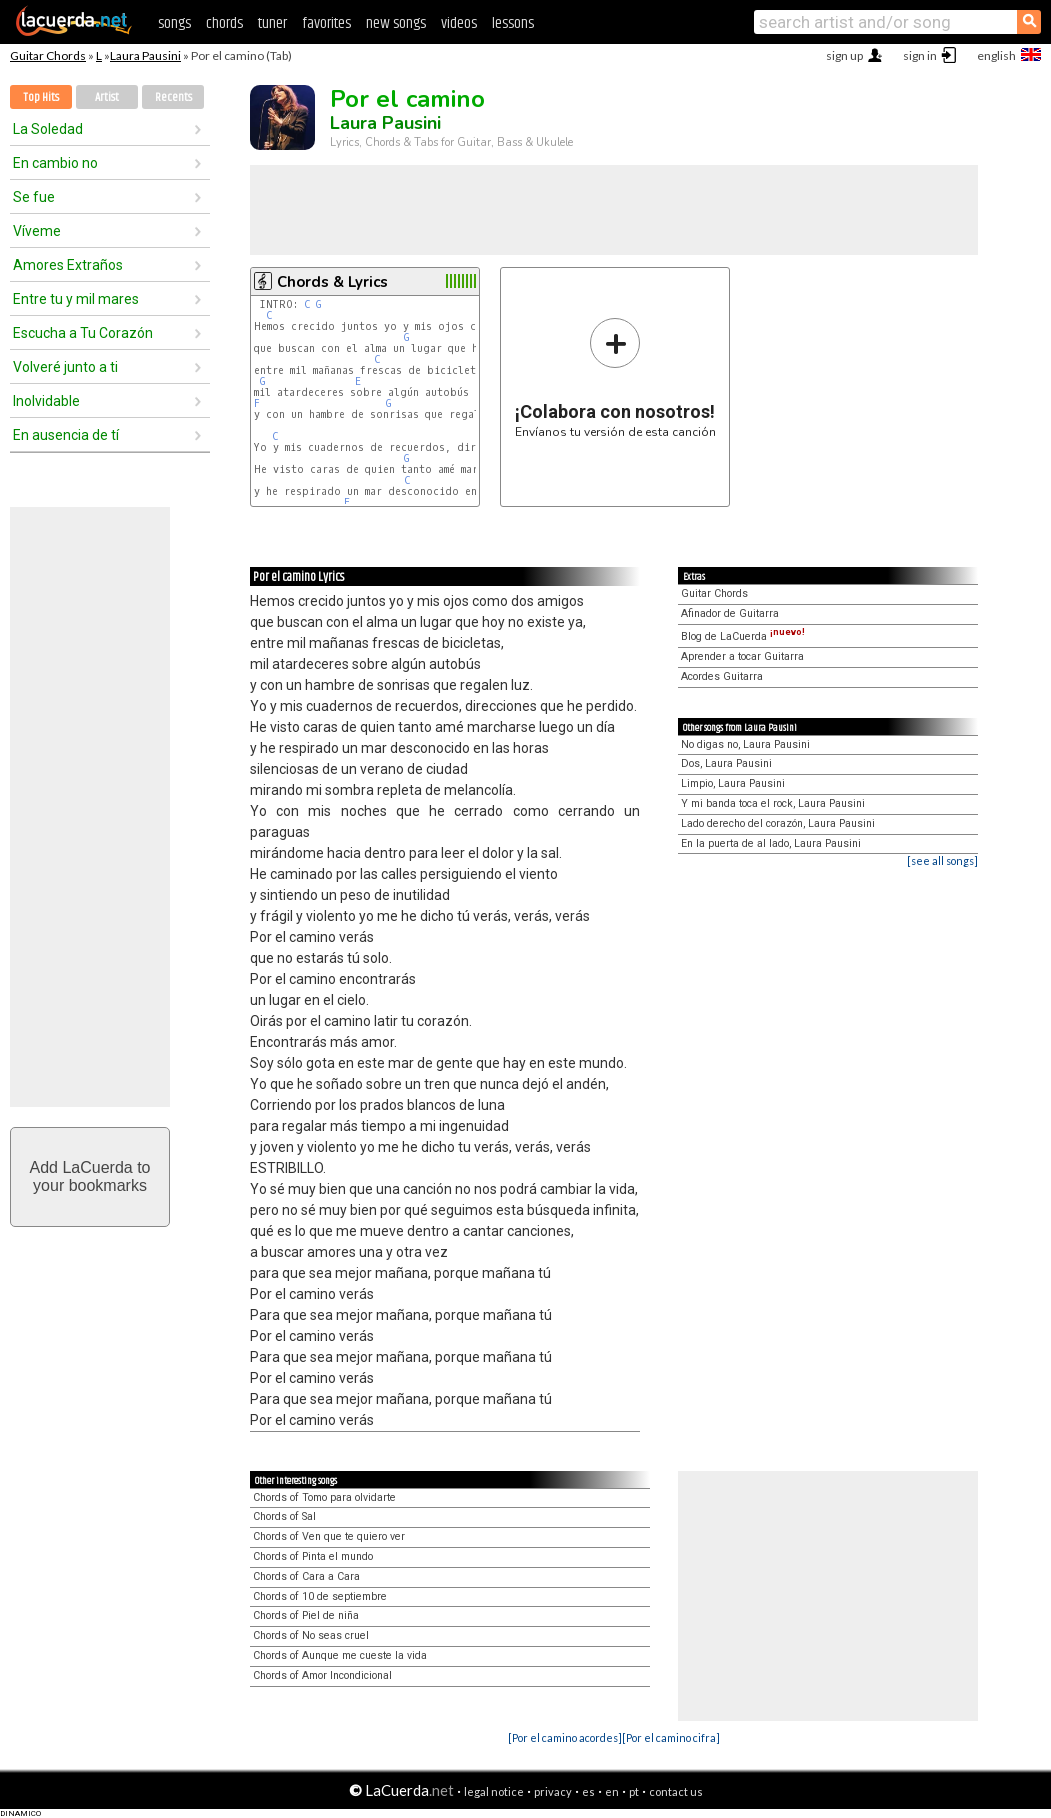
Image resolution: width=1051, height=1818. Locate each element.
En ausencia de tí (66, 435)
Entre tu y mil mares (76, 299)
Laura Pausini (145, 55)
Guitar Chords (48, 55)
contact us (676, 1791)
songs (174, 23)
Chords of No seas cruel (311, 1635)
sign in (920, 55)
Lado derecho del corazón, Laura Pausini (778, 823)
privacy (553, 1791)
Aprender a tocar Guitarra (742, 656)
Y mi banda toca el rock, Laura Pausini (773, 803)
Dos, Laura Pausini (726, 763)
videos (459, 23)
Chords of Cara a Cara (306, 1576)
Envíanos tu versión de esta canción (615, 377)
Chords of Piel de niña (306, 1615)
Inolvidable (46, 401)
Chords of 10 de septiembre (320, 1596)
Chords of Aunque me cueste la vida (340, 1655)
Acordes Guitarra (722, 676)
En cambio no (55, 163)
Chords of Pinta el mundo (313, 1556)
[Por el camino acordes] (565, 1737)
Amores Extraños (68, 265)
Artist (107, 97)
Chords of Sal (284, 1516)
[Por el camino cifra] (671, 1737)
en (612, 1791)
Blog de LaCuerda (743, 636)
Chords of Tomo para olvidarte (324, 1497)
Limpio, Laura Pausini (733, 783)
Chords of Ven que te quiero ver (329, 1536)
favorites (326, 23)
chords (224, 23)
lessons (513, 23)
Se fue (34, 197)
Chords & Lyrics (332, 282)
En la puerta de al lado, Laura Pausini (771, 843)
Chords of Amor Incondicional (322, 1675)
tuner (272, 23)
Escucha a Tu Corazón (83, 333)
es (588, 1791)
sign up (844, 55)
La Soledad (48, 129)
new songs (396, 23)
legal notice (494, 1791)
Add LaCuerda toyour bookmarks (90, 1176)
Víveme (37, 231)
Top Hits (41, 97)
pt (634, 1791)
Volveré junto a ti (65, 367)
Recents (173, 97)
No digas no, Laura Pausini (745, 744)
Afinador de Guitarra (730, 613)
